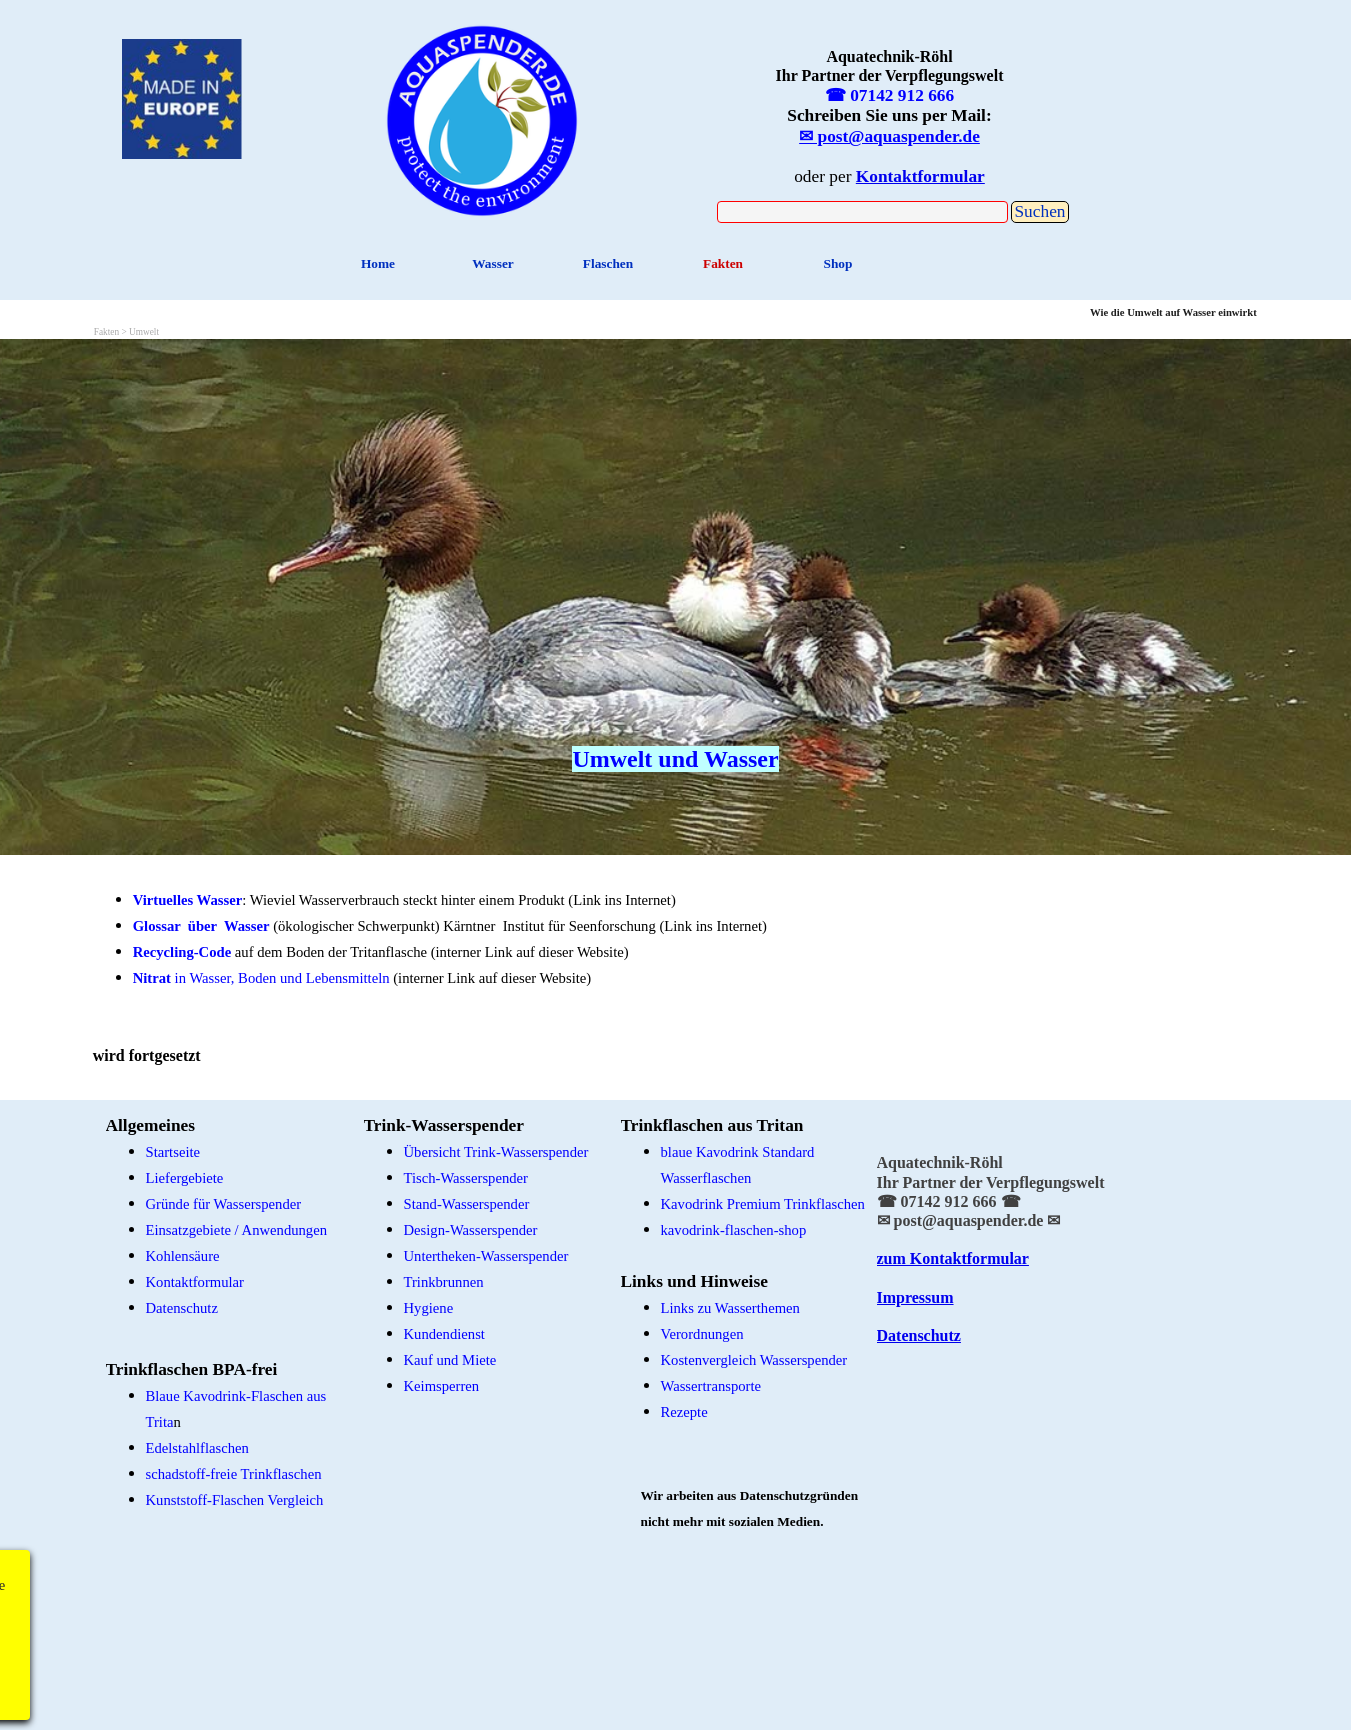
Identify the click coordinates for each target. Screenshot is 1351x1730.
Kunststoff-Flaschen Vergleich (235, 1500)
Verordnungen (702, 1334)
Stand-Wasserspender (467, 1204)
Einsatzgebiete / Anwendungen (237, 1230)
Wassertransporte (711, 1386)
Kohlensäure (183, 1256)
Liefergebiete (185, 1178)
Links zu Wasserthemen (730, 1308)
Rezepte (684, 1412)
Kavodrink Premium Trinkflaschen (763, 1204)
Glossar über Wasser (201, 926)
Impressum (915, 1297)
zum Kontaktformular (953, 1258)
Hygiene (429, 1308)
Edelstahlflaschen (197, 1448)
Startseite (173, 1152)
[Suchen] (863, 212)
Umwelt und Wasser (675, 759)
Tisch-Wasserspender (466, 1178)
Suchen (1039, 211)
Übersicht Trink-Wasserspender (496, 1152)
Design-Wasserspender (471, 1230)
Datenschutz (182, 1308)
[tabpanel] (482, 117)
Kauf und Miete (450, 1360)
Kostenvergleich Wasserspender (754, 1360)
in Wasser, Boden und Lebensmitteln (261, 978)
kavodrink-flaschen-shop (734, 1230)
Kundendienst (444, 1334)
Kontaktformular (195, 1282)
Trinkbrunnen (444, 1282)
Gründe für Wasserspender (224, 1204)
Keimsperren (442, 1386)
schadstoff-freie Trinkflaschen (234, 1474)
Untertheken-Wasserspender (486, 1256)
